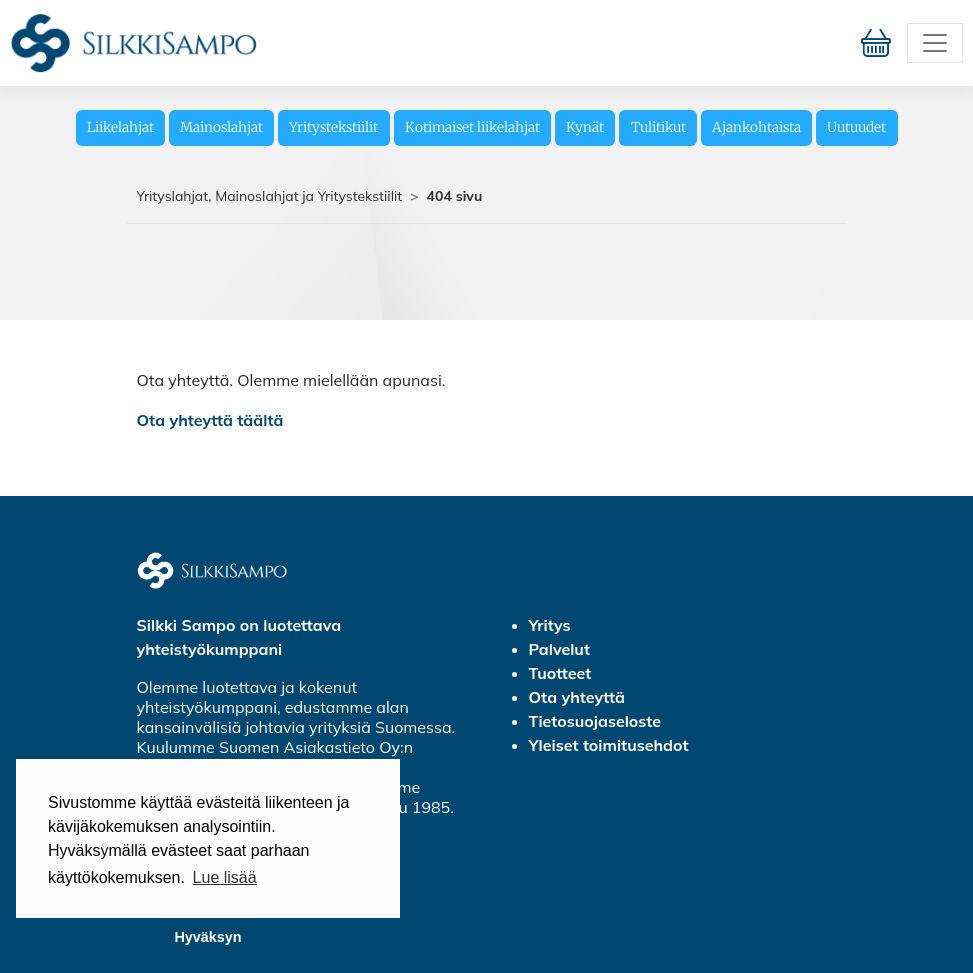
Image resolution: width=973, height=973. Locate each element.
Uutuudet (856, 127)
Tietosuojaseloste (595, 721)
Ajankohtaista (756, 127)
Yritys (550, 625)
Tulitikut (658, 127)
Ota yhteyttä (577, 697)
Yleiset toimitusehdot (609, 745)
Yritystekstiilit (333, 127)
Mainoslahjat (221, 127)
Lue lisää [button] (225, 877)
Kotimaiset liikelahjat (472, 127)
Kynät (585, 127)
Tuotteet (560, 673)
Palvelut (559, 649)
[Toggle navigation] (935, 43)
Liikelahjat (120, 127)
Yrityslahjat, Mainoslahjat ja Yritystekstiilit (270, 196)
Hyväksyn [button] (207, 937)
